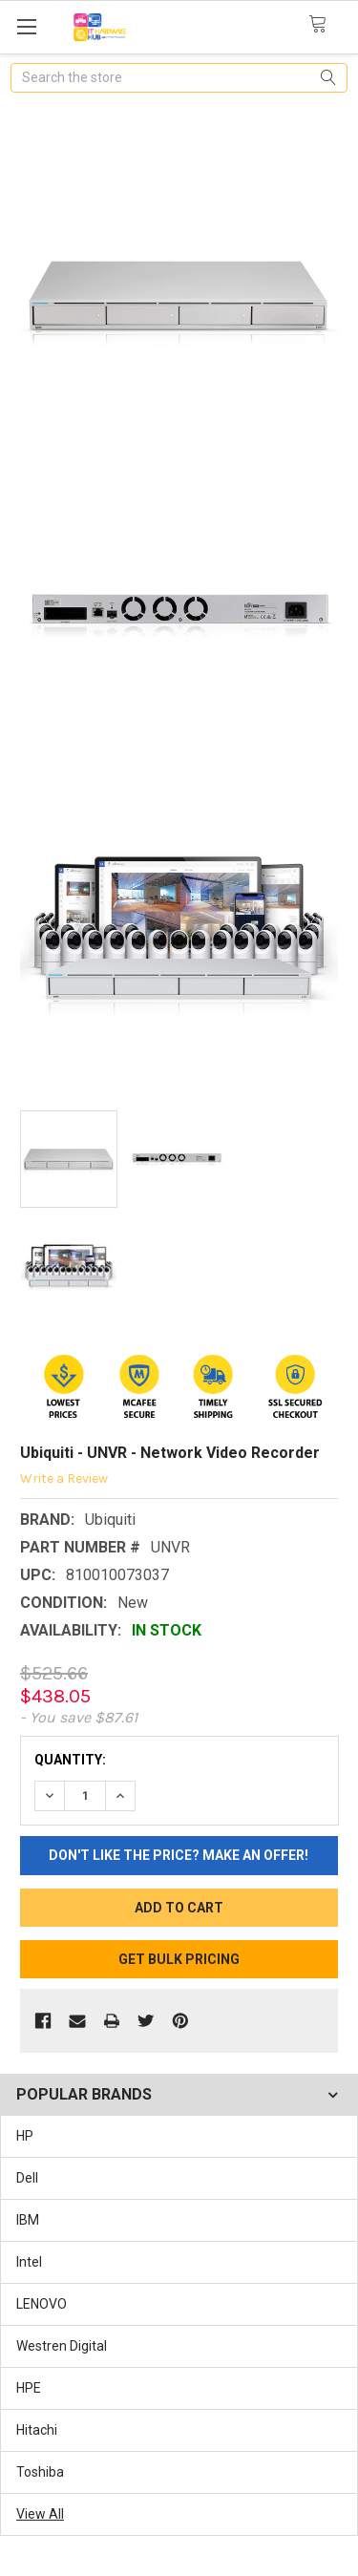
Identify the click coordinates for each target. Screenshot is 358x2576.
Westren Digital (61, 2346)
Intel (29, 2262)
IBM (27, 2220)
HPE (28, 2388)
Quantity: (70, 1759)
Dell (27, 2177)
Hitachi (36, 2430)
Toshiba (40, 2472)
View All (40, 2514)
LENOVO (41, 2304)
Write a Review (64, 1478)
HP (24, 2135)
